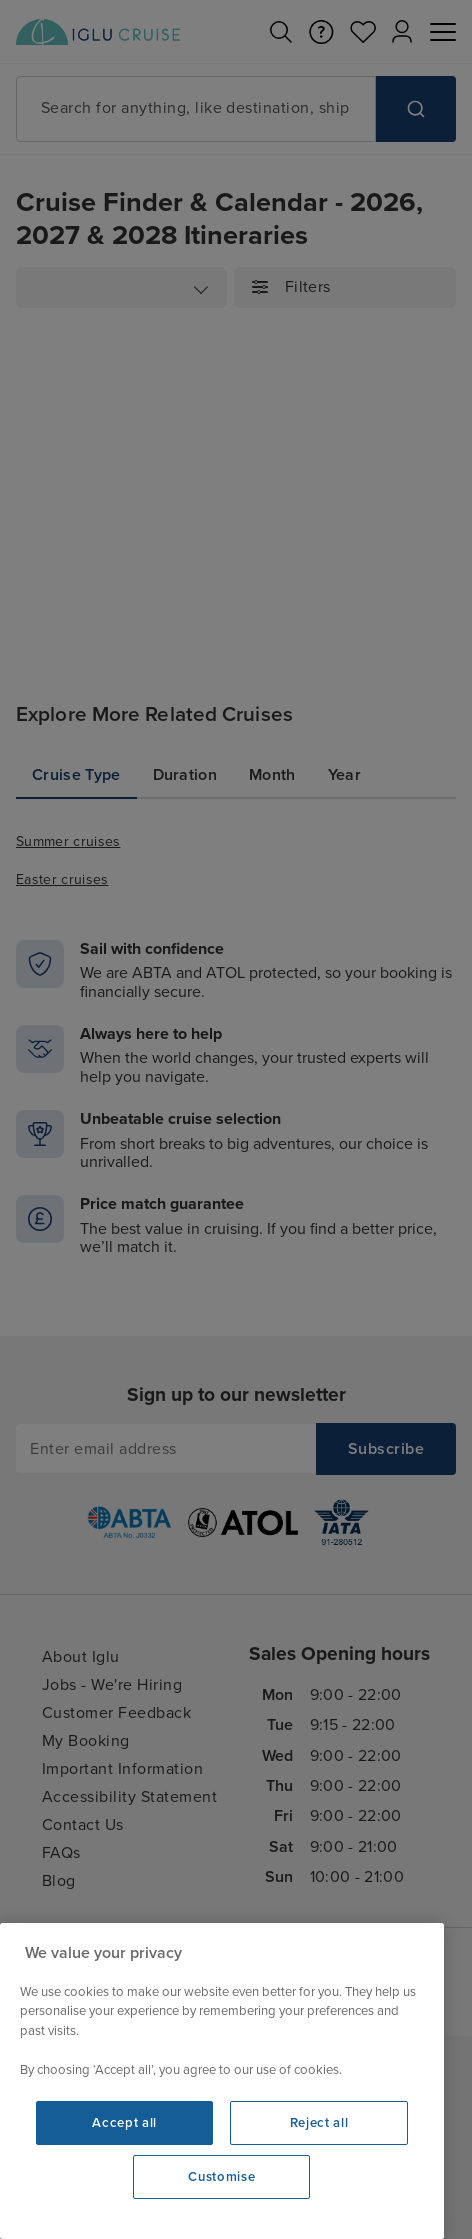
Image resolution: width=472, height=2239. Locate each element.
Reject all (319, 2123)
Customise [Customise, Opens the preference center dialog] (221, 2177)
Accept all (124, 2123)
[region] (222, 2081)
